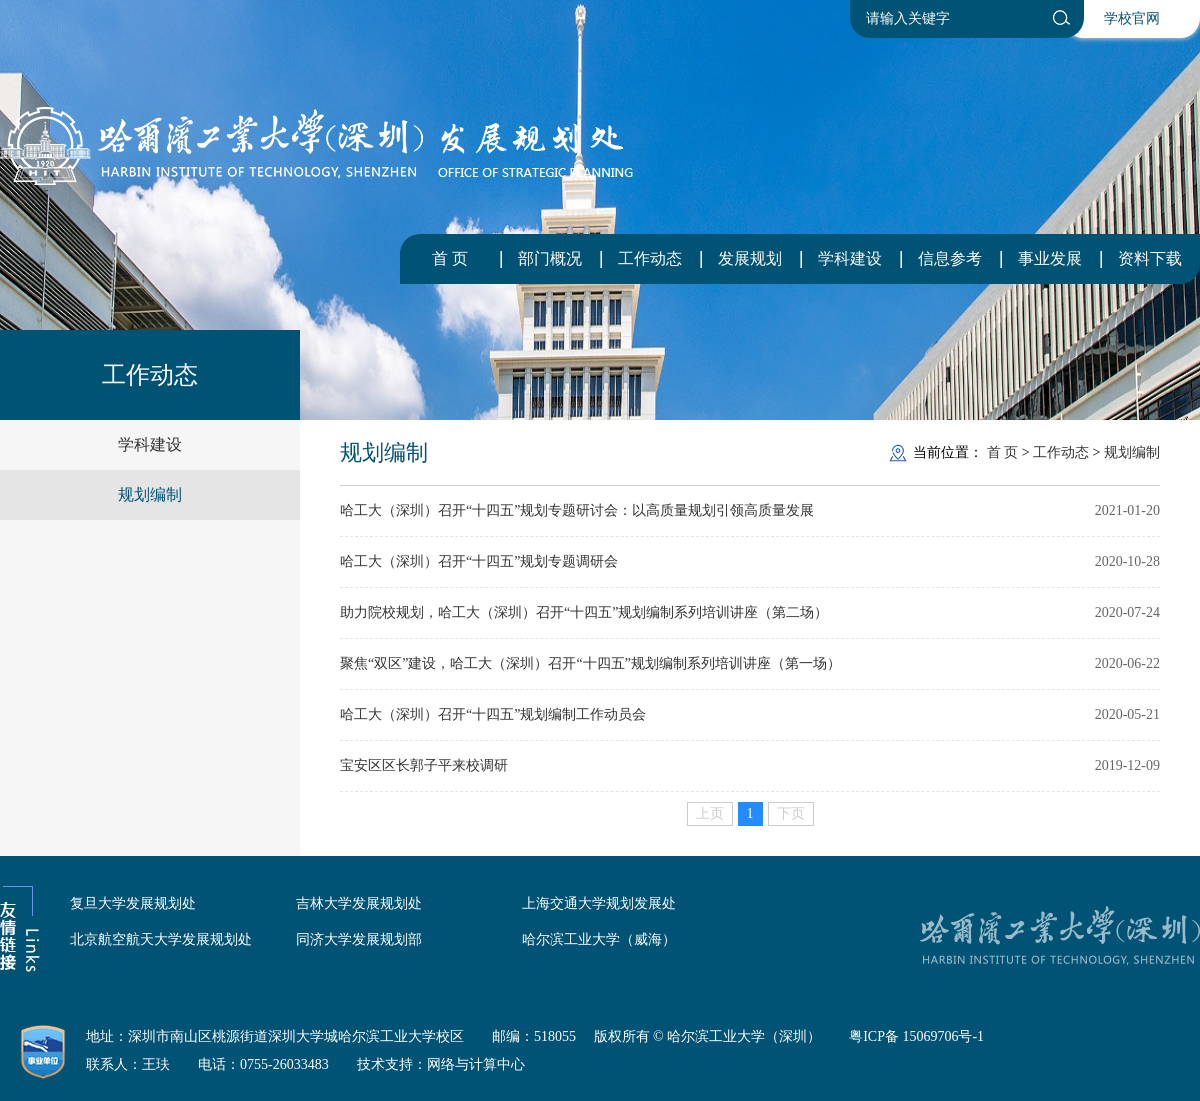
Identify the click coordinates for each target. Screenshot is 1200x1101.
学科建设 (850, 258)
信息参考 (950, 258)
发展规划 (750, 258)
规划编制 (150, 494)
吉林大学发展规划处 (359, 903)
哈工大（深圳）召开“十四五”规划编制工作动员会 (493, 714)
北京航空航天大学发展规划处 (161, 939)
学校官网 (1132, 18)
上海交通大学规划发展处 (599, 903)
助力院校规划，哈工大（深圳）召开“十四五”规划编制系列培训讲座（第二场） (584, 612)
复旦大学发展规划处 (133, 903)
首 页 (450, 258)
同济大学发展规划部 (359, 939)
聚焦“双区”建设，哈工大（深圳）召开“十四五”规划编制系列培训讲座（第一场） (590, 663)
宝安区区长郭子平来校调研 (424, 765)
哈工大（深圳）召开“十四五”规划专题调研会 (479, 561)
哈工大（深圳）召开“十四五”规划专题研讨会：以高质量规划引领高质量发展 (577, 510)
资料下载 (1150, 258)
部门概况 (550, 258)
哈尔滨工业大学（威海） (599, 939)
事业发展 (1050, 258)
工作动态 (650, 258)
